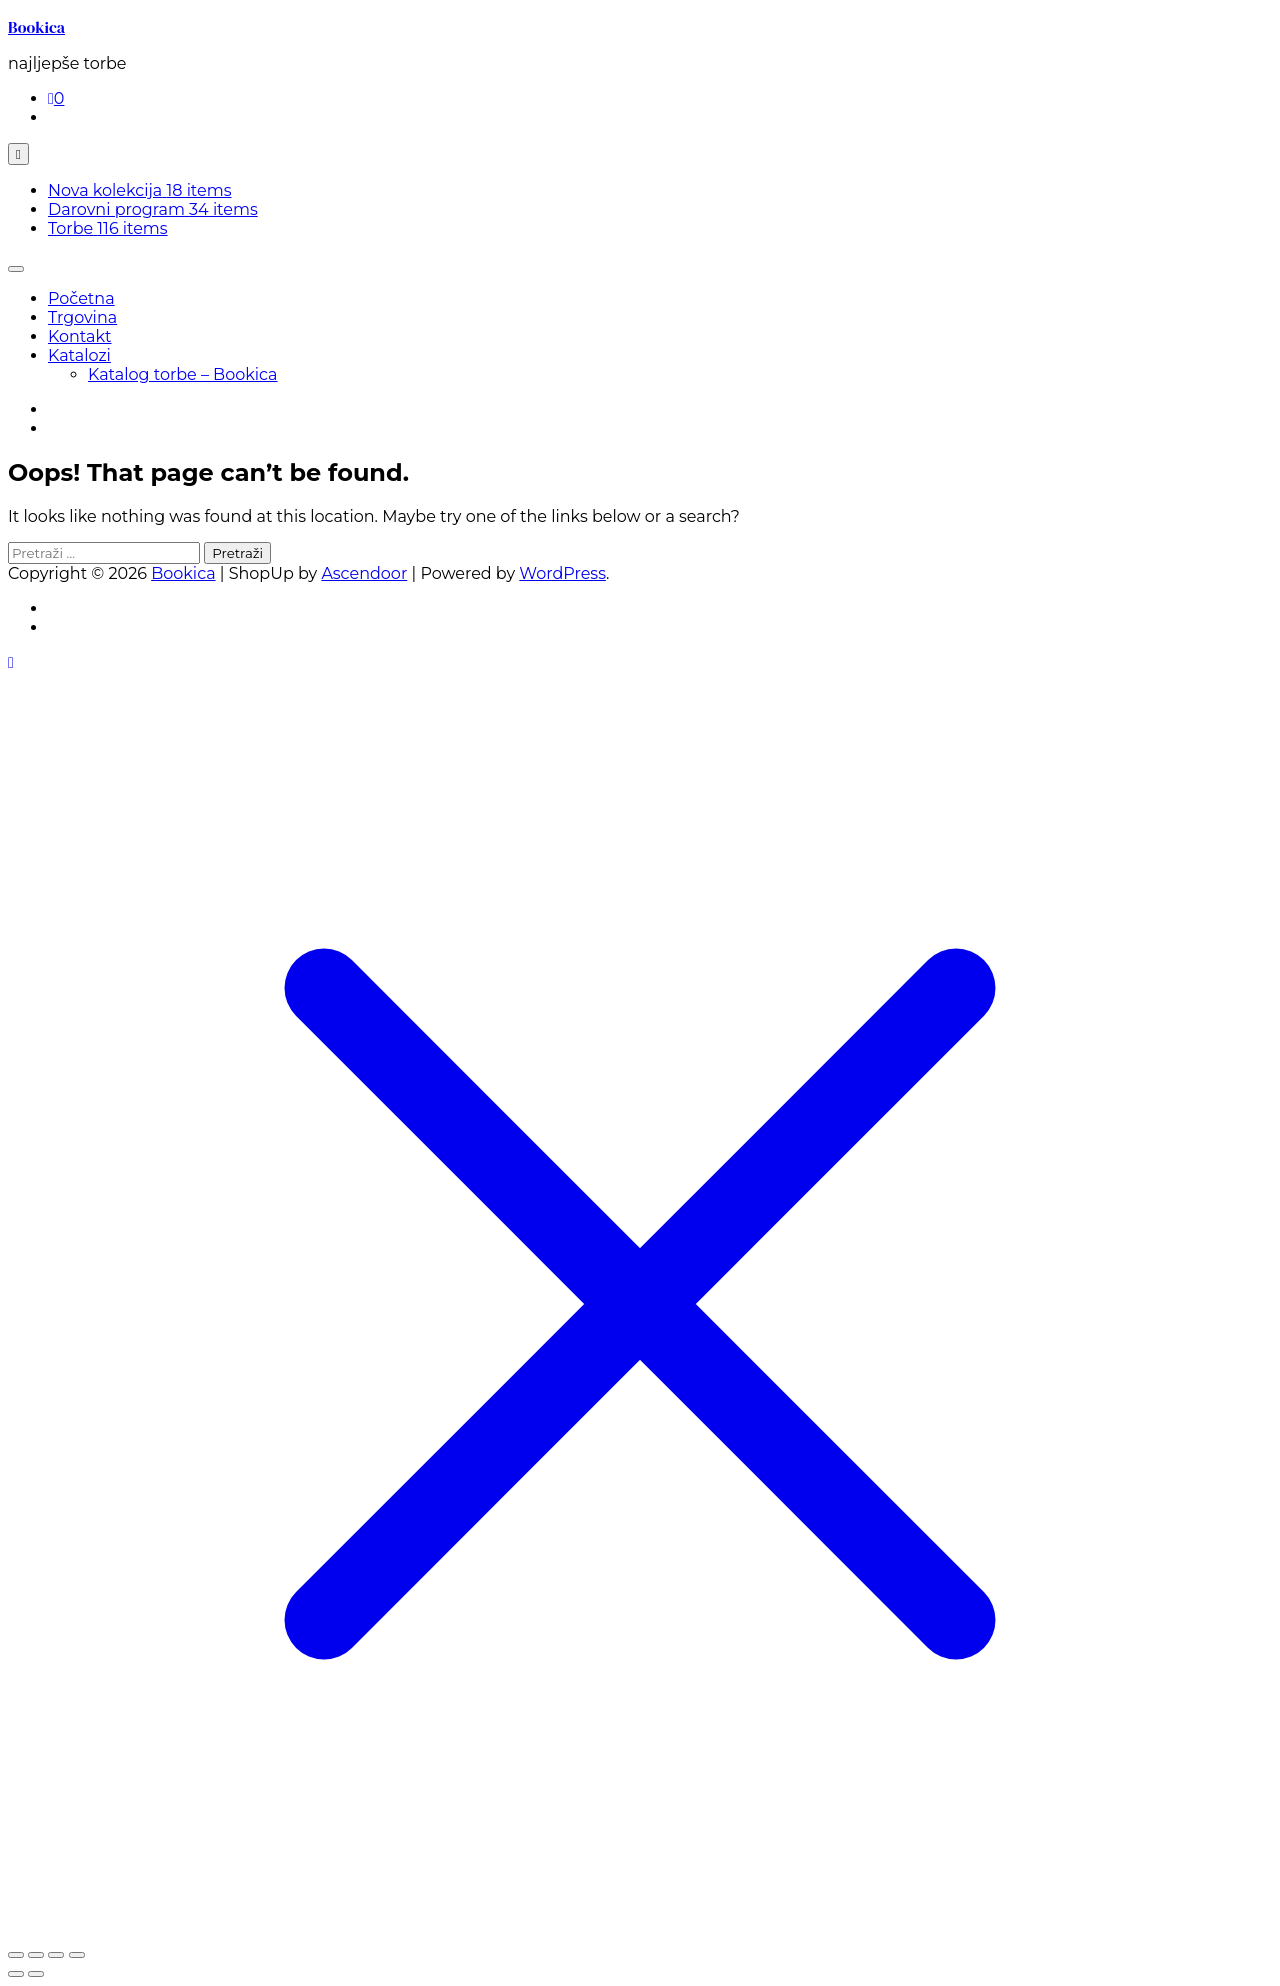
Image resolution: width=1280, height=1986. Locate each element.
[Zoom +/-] (16, 1955)
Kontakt (80, 336)
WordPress (562, 573)
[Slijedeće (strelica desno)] (36, 1974)
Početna (81, 298)
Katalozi (79, 355)
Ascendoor (364, 573)
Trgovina (82, 317)
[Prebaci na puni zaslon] (36, 1955)
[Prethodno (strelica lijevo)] (16, 1974)
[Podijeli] (56, 1955)
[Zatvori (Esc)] (77, 1955)
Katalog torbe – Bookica (183, 374)
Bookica (36, 27)
